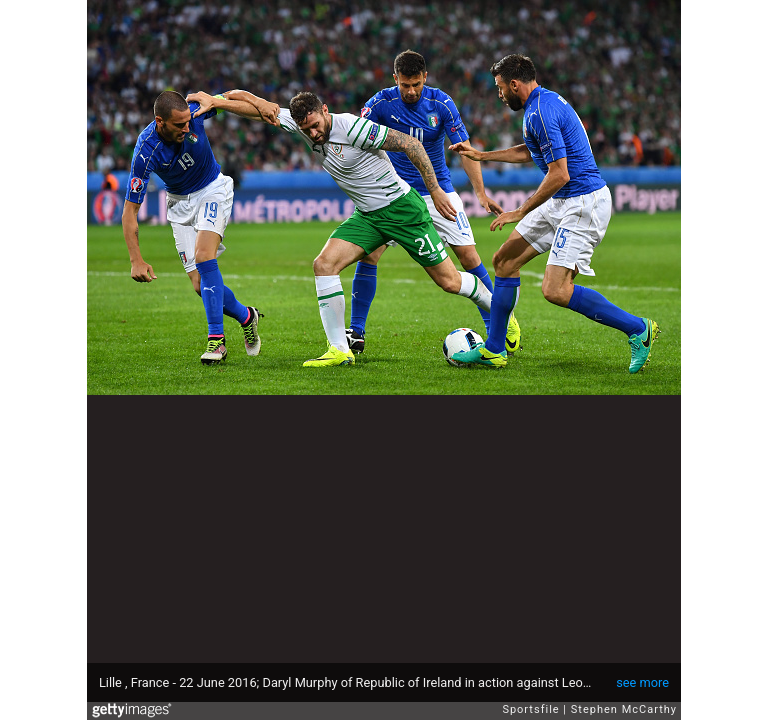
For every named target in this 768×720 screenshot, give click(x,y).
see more (642, 682)
